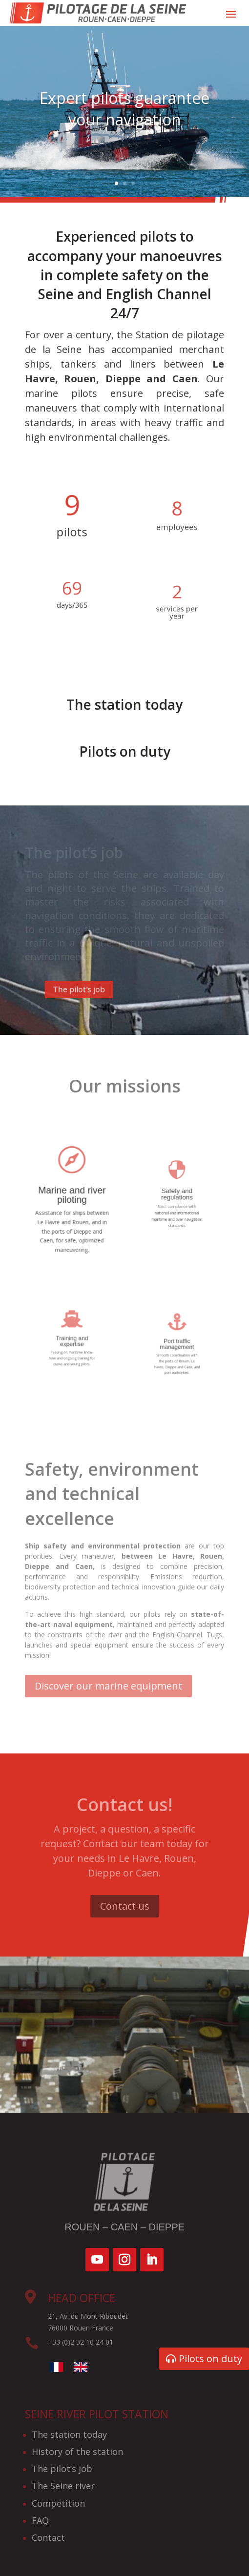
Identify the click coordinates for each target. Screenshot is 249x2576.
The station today (69, 2434)
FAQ (40, 2520)
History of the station (77, 2451)
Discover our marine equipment (108, 1685)
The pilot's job (95, 989)
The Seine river (63, 2486)
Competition (58, 2503)
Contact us (124, 1906)
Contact (48, 2537)
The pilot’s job (62, 2468)
